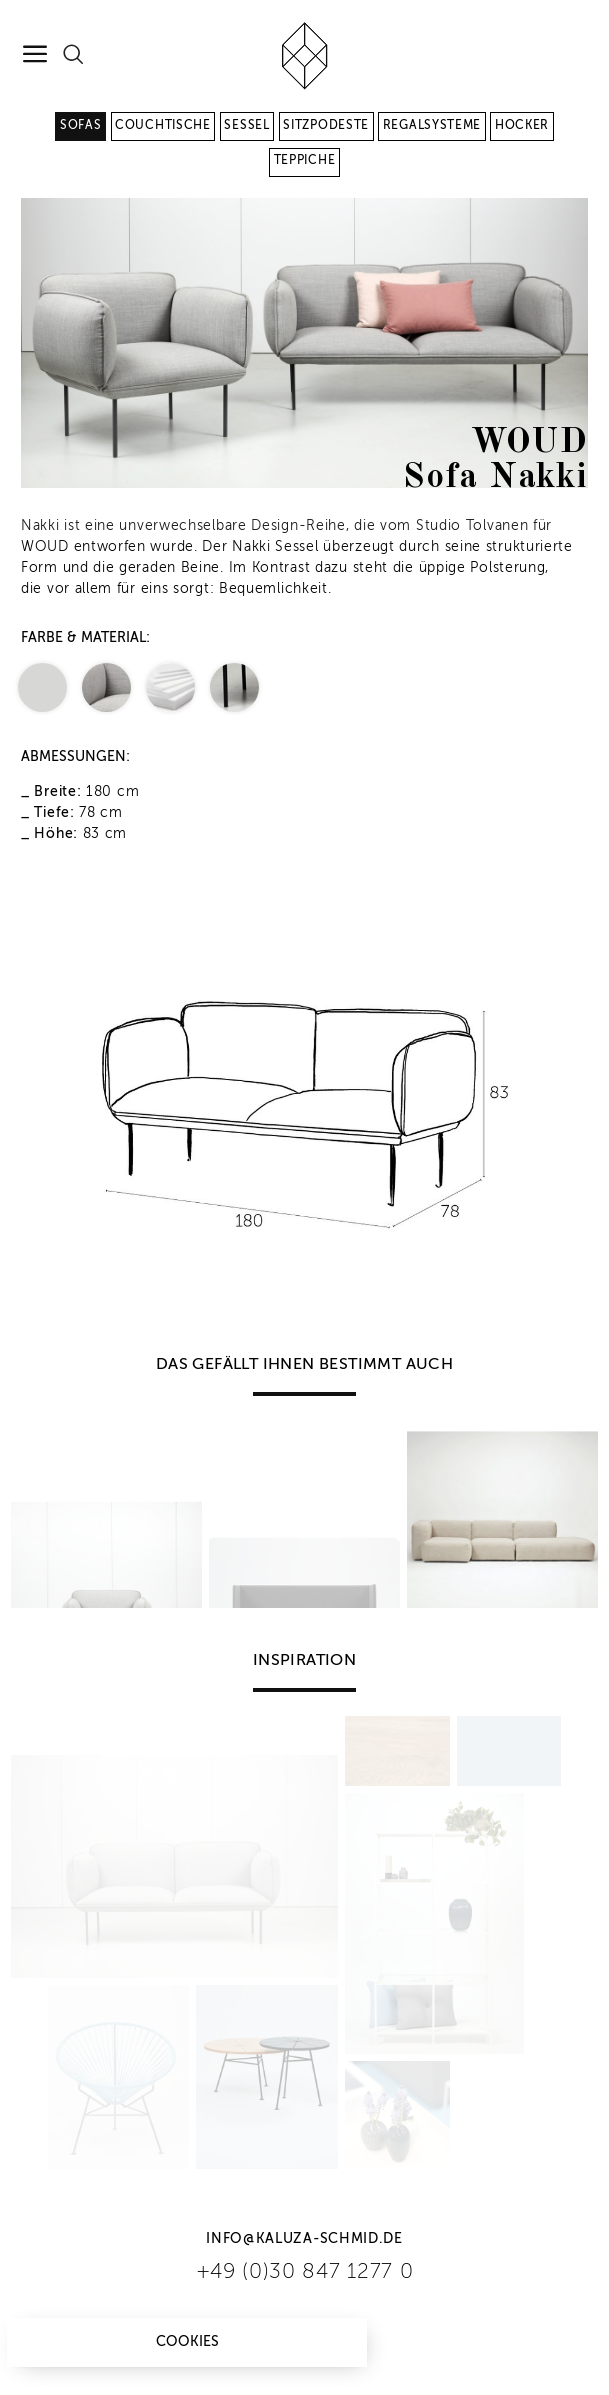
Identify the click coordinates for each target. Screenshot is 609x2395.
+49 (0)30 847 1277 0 (305, 2272)
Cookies (187, 2342)
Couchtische (163, 126)
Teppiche (305, 161)
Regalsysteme (432, 126)
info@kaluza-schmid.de (304, 2239)
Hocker (522, 126)
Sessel (246, 126)
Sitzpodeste (326, 126)
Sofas (81, 126)
